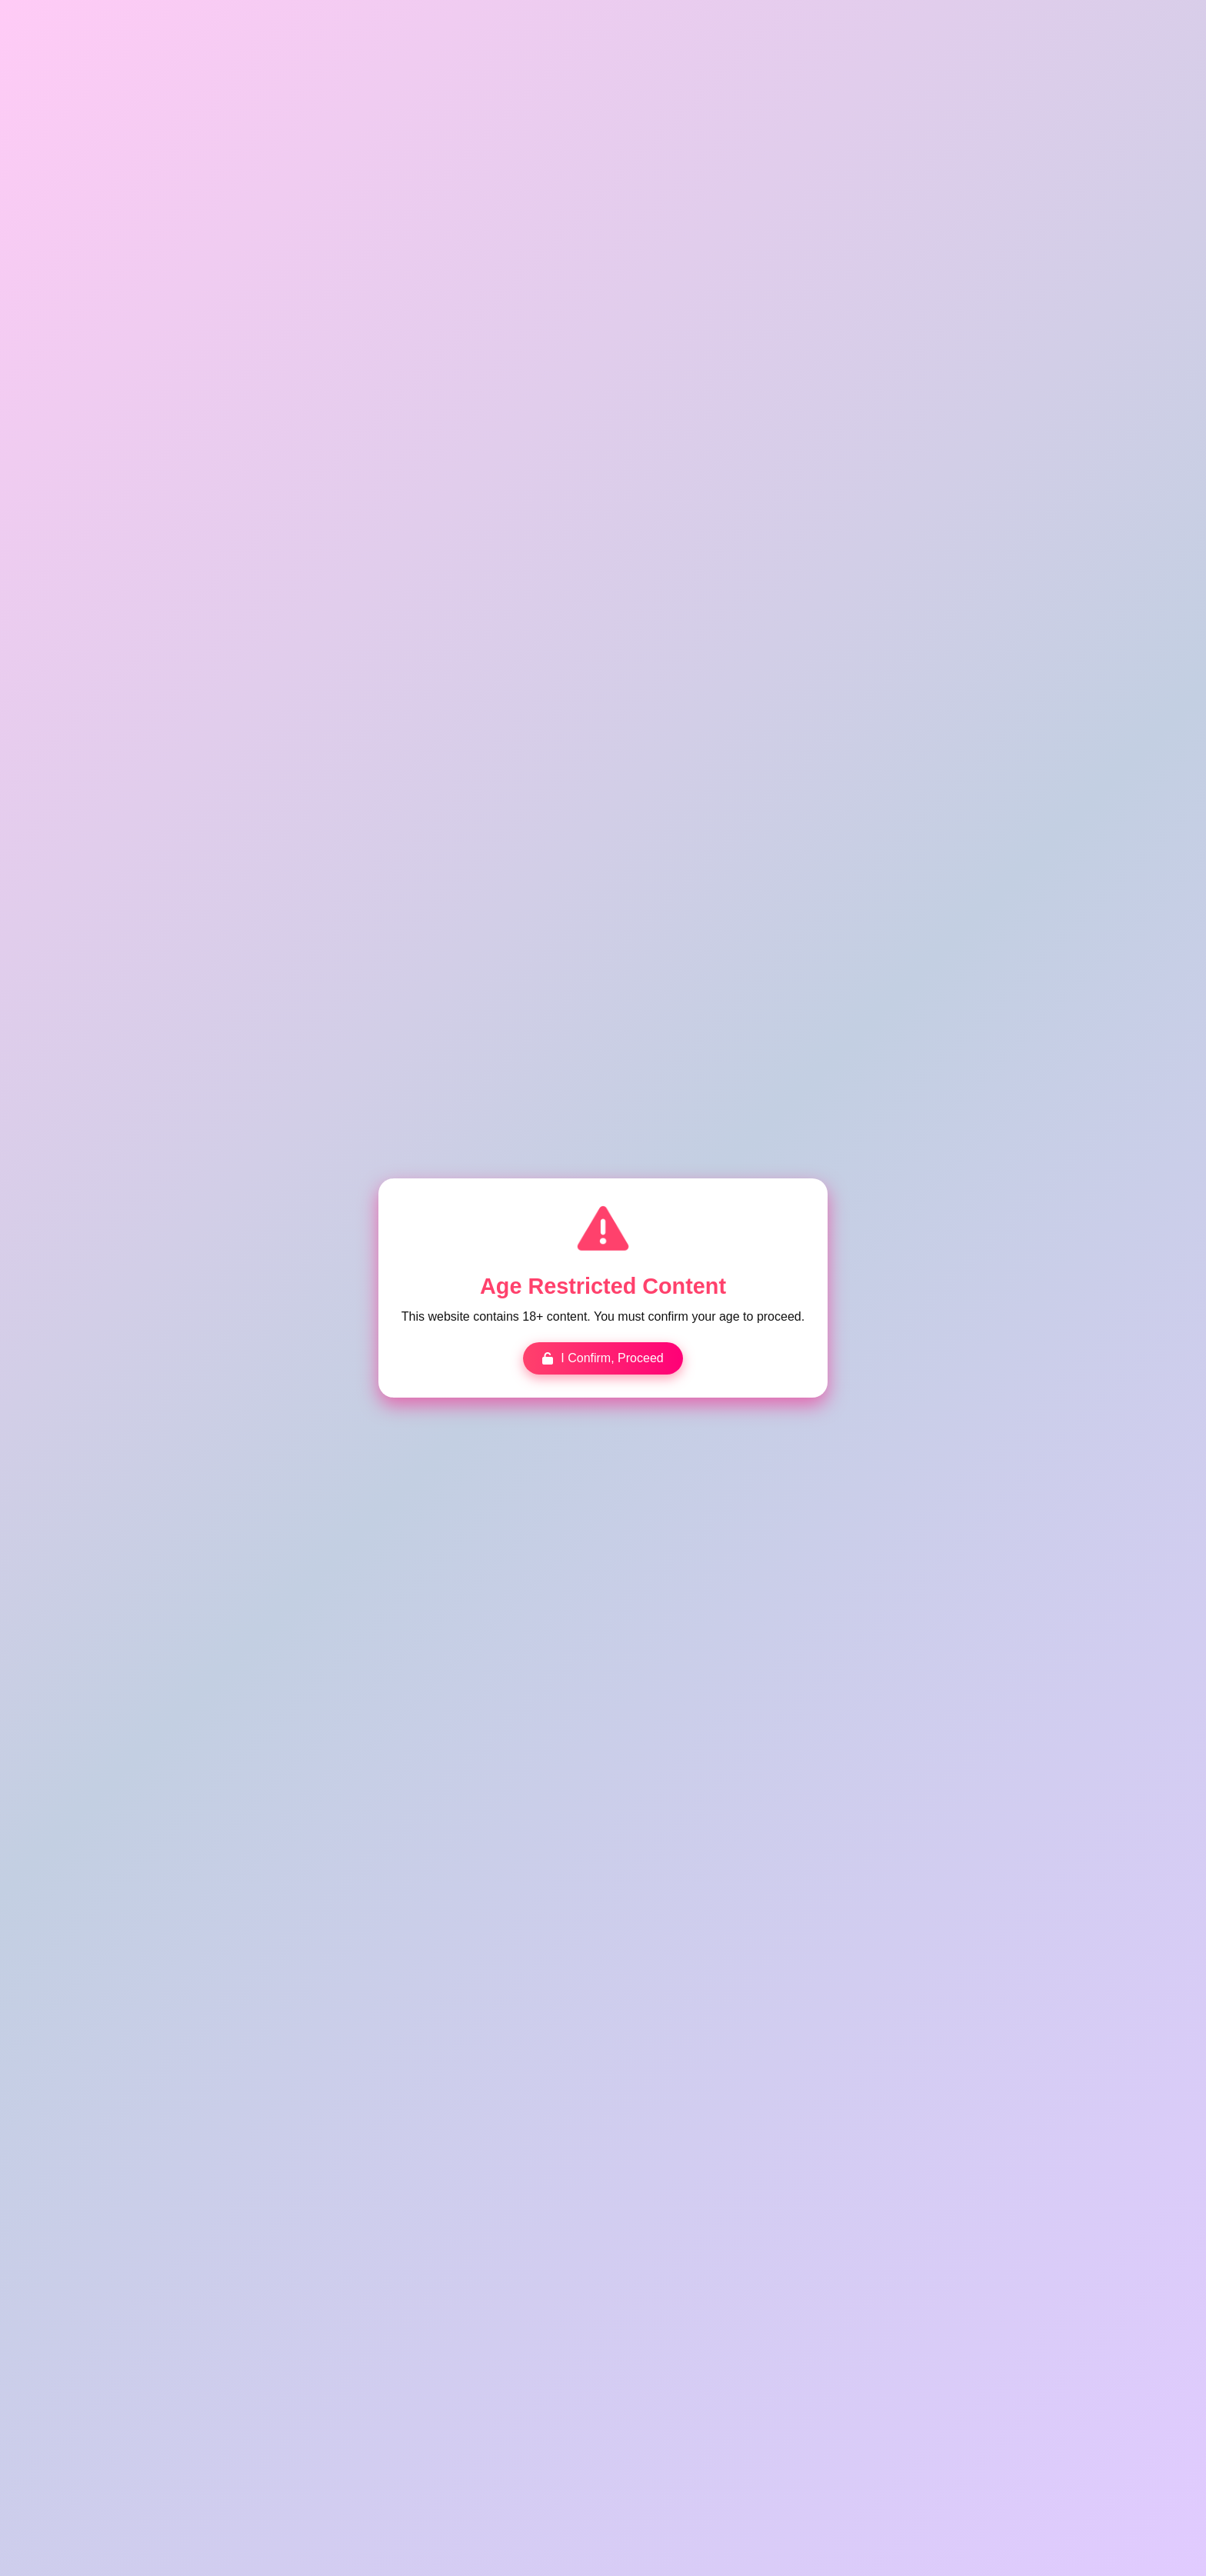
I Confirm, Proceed (602, 1358)
